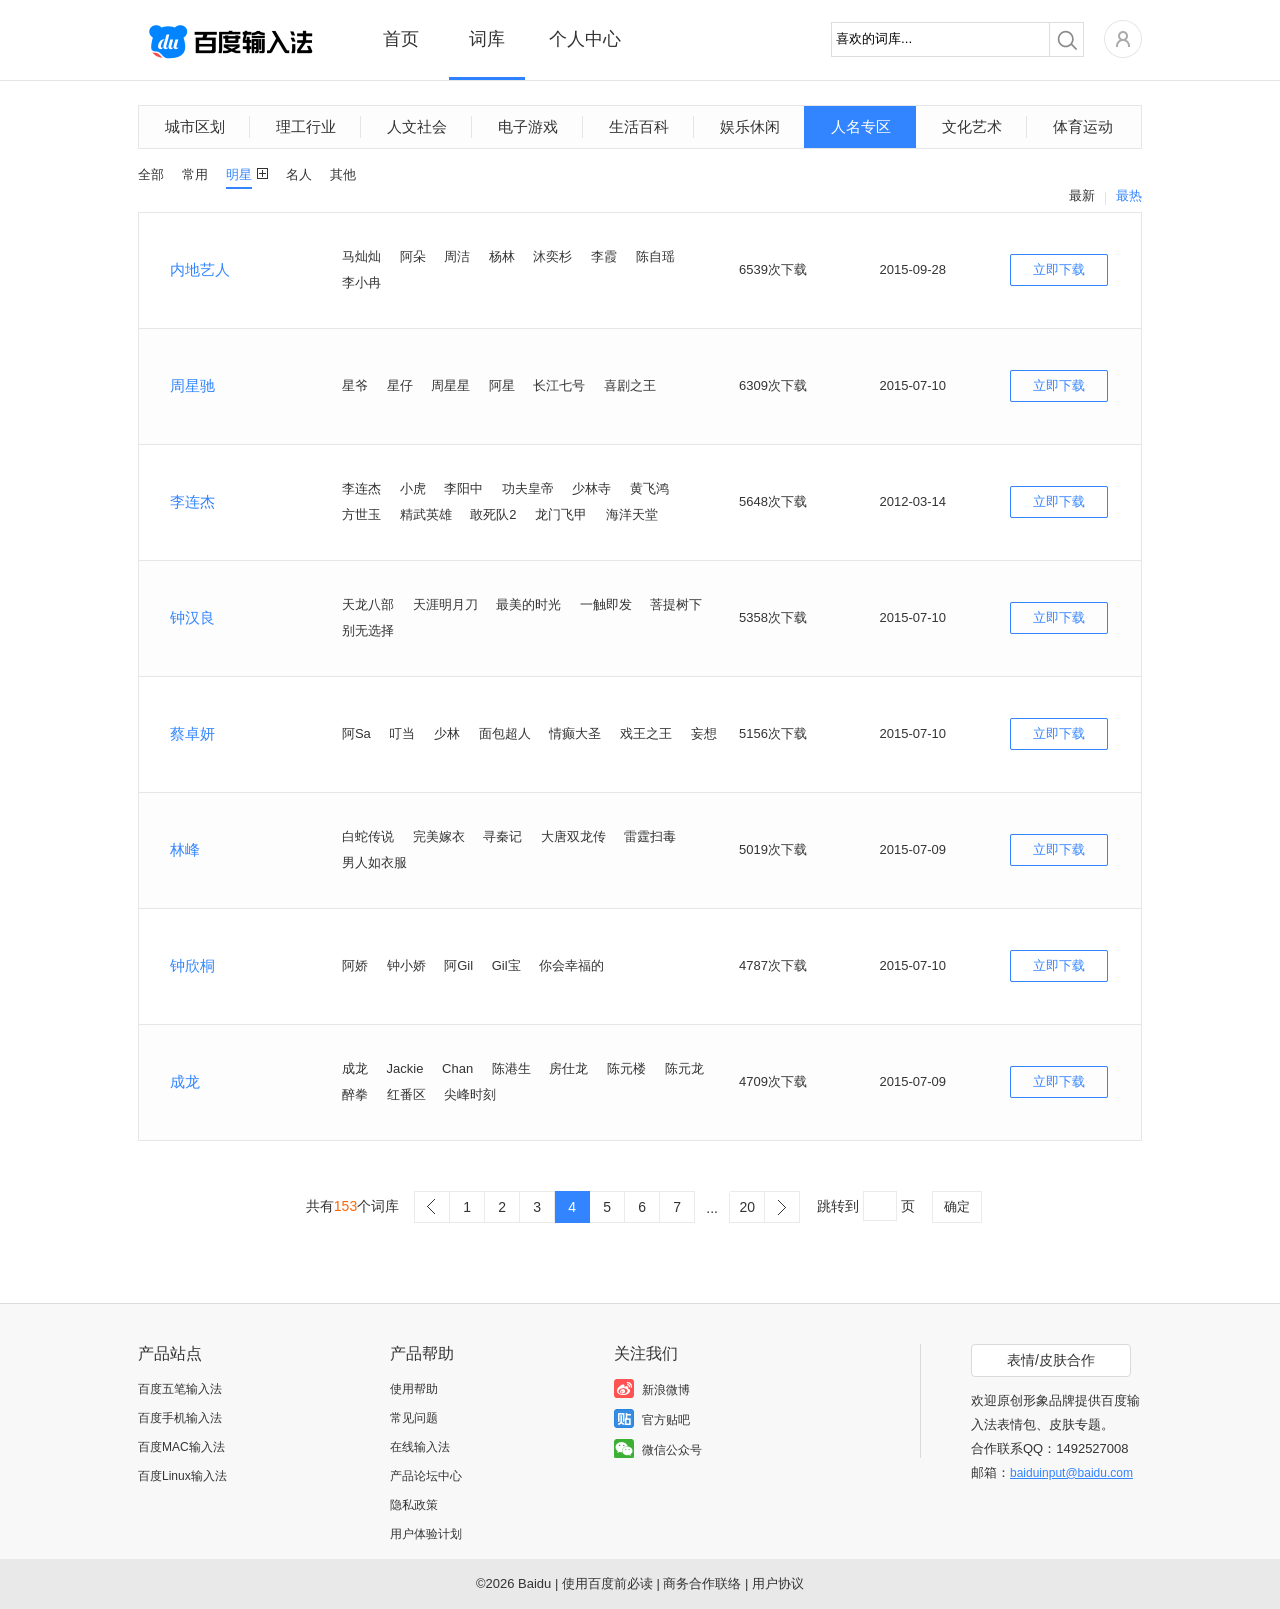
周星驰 (192, 385)
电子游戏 (528, 126)
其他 (343, 174)
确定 (957, 1206)
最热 (1129, 195)
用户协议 (778, 1583)
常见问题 (414, 1418)
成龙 (185, 1081)
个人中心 (585, 39)
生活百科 (639, 126)
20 (747, 1207)
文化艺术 (972, 126)
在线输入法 (420, 1447)
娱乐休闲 (750, 126)
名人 (299, 174)
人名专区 (861, 126)
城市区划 (195, 126)
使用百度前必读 (607, 1583)
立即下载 (1059, 269)
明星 (239, 174)
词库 (487, 39)
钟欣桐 (192, 965)
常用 (195, 174)
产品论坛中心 (426, 1476)
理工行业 (306, 126)
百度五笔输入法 (180, 1389)
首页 (401, 39)
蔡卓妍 (192, 733)
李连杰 (192, 501)
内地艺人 (200, 269)
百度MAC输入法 (181, 1447)
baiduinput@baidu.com (1071, 1473)
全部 (151, 174)
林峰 (185, 849)
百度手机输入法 (180, 1418)
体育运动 (1083, 126)
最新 (1082, 195)
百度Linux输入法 (182, 1476)
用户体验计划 (426, 1534)
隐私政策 (414, 1505)
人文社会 (417, 126)
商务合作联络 (702, 1583)
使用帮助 (414, 1389)
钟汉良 (192, 617)
